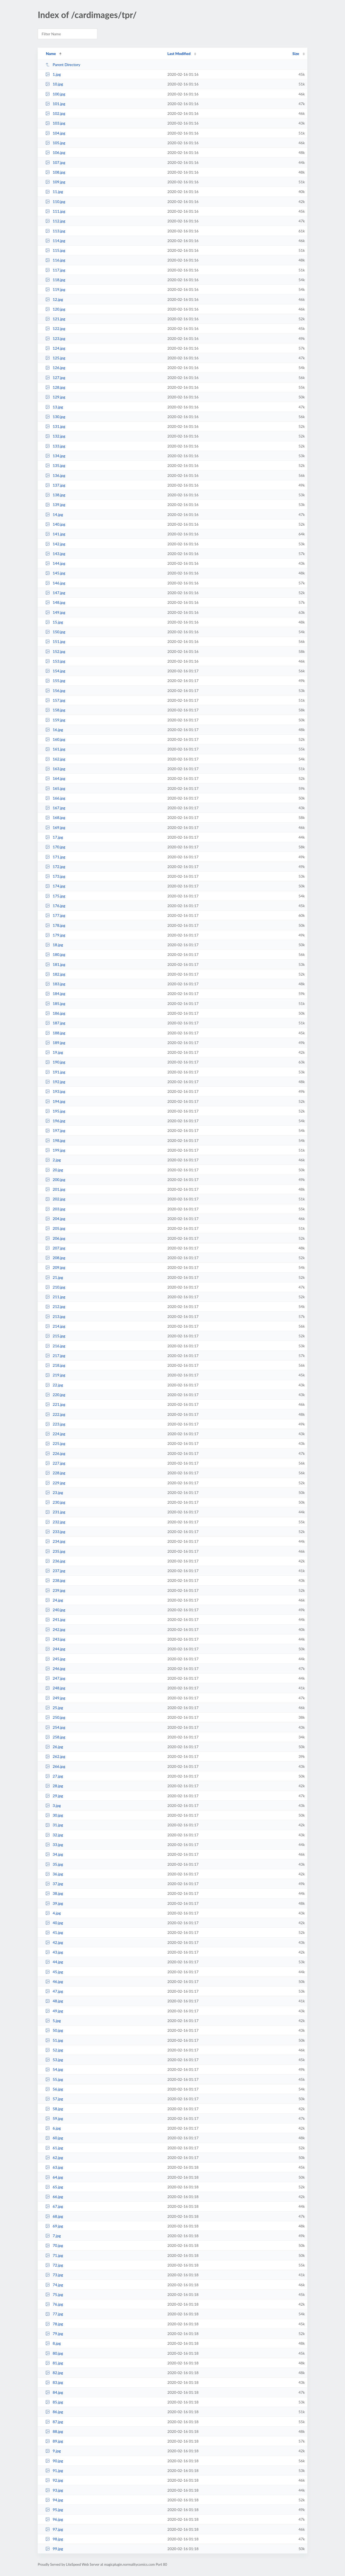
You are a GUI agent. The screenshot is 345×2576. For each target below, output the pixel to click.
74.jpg (54, 2284)
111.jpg (55, 211)
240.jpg (55, 1609)
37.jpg (54, 1883)
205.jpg (55, 1228)
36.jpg (54, 1874)
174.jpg (55, 886)
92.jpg (54, 2480)
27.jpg (54, 1776)
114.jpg (55, 240)
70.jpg (54, 2245)
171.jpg (55, 857)
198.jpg (55, 1140)
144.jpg (55, 563)
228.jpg (55, 1472)
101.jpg (55, 103)
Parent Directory (62, 64)
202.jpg (55, 1199)
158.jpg (55, 710)
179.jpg (55, 935)
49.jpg (54, 2011)
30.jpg (54, 1815)
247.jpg (55, 1678)
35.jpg (54, 1864)
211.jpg (55, 1296)
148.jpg (55, 602)
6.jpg (53, 2128)
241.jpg (55, 1619)
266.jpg (55, 1766)
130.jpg (55, 416)
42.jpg (54, 1942)
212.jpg (55, 1306)
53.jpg (54, 2059)
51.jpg (54, 2040)
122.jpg (55, 328)
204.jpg (55, 1218)
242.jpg (55, 1629)
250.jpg (55, 1717)
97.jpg (54, 2529)
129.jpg (55, 397)
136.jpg (55, 475)
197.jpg (55, 1130)
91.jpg (54, 2470)
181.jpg (55, 964)
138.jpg (55, 495)
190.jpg (55, 1062)
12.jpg (54, 299)
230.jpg (55, 1502)
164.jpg (55, 778)
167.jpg (55, 807)
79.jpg (54, 2333)
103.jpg (55, 123)
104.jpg (55, 133)
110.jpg (55, 201)
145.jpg (55, 573)
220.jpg (55, 1394)
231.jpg (55, 1512)
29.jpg (54, 1795)
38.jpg (54, 1893)
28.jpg (54, 1785)
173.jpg (55, 876)
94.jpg (54, 2500)
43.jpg (54, 1952)
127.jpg (55, 377)
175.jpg (55, 896)
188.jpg (55, 1033)
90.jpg (54, 2460)
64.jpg (54, 2177)
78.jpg (54, 2324)
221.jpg (55, 1404)
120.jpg (55, 309)
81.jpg (54, 2363)
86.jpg (54, 2411)
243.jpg (55, 1639)
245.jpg (55, 1659)
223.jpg (55, 1424)
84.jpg (54, 2392)
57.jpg (54, 2098)
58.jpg (54, 2108)
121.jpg (55, 318)
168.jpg (55, 817)
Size (295, 53)
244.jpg (55, 1649)
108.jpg (55, 172)
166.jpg (55, 798)
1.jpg (53, 74)
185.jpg (55, 1003)
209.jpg (55, 1267)
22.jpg (54, 1385)
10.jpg (54, 84)
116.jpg (55, 260)
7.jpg (53, 2235)
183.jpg (55, 984)
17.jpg (54, 837)
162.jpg (55, 759)
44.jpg (54, 1961)
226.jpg (55, 1453)
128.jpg (55, 387)
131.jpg (55, 426)
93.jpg (54, 2490)
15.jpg (54, 622)
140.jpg (55, 524)
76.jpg (54, 2304)
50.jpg (54, 2030)
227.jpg (55, 1463)
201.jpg (55, 1189)
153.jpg (55, 661)
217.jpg (55, 1355)
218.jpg (55, 1365)
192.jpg (55, 1081)
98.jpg (54, 2539)
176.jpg (55, 905)
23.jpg (54, 1492)
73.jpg (54, 2274)
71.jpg (54, 2255)
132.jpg (55, 436)
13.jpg (54, 407)
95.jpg (54, 2509)
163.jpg (55, 768)
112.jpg (55, 221)
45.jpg (54, 1971)
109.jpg (55, 182)
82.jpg (54, 2372)
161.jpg (55, 749)
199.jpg (55, 1150)
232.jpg (55, 1522)
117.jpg (55, 270)
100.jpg (55, 94)
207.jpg (55, 1248)
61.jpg (54, 2147)
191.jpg (55, 1072)
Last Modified (179, 53)
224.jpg (55, 1433)
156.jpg (55, 690)
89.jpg (54, 2441)
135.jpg (55, 465)
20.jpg (54, 1170)
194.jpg (55, 1101)
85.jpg (54, 2402)
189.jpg (55, 1042)
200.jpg (55, 1179)
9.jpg (53, 2450)
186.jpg (55, 1013)
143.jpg (55, 553)
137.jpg (55, 485)
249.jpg (55, 1698)
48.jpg (54, 2001)
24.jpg (54, 1600)
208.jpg (55, 1257)
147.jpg (55, 592)
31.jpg (54, 1825)
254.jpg (55, 1727)
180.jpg (55, 954)
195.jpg (55, 1111)
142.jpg (55, 544)
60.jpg (54, 2138)
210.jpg (55, 1287)
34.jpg (54, 1854)
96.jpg (54, 2519)
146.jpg (55, 583)
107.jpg (55, 162)
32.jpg (54, 1835)
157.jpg (55, 700)
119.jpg (55, 289)
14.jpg (54, 514)
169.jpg (55, 827)
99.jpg (54, 2548)
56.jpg (54, 2089)
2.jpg (53, 1160)
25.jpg (54, 1707)
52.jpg (54, 2050)
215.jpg (55, 1336)
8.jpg (53, 2343)
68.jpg (54, 2216)
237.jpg (55, 1570)
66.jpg (54, 2196)
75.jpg (54, 2294)
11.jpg (54, 191)
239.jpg (55, 1590)
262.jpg (55, 1756)
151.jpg (55, 641)
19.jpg (54, 1052)
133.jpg (55, 446)
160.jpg (55, 739)
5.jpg (53, 2020)
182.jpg (55, 974)
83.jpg (54, 2382)
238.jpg (55, 1580)
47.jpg (54, 1991)
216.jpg (55, 1346)
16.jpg (54, 729)
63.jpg (54, 2167)
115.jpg (55, 250)
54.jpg (54, 2069)
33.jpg (54, 1844)
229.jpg (55, 1482)
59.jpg (54, 2118)
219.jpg (55, 1375)
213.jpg (55, 1316)
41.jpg (54, 1932)
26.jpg (54, 1746)
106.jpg (55, 152)
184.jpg (55, 993)
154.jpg (55, 671)
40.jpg (54, 1922)
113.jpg (55, 231)
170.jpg (55, 847)
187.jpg (55, 1023)
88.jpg (54, 2431)
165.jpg (55, 788)
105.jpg (55, 142)
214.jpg (55, 1326)
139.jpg (55, 504)
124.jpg (55, 348)
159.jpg (55, 720)
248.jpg (55, 1688)
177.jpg (55, 915)
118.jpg (55, 279)
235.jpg (55, 1551)
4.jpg (53, 1913)
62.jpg (54, 2157)
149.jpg (55, 612)
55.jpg (54, 2079)
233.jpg (55, 1531)
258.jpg (55, 1737)
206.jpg (55, 1238)
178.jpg (55, 925)
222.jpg (55, 1414)
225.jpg (55, 1443)
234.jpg (55, 1541)
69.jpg (54, 2226)
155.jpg (55, 680)
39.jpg (54, 1903)
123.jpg (55, 338)
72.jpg (54, 2265)
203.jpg (55, 1209)
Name (51, 53)
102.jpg (55, 113)
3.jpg (53, 1805)
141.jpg (55, 534)
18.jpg (54, 944)
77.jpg (54, 2314)
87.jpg (54, 2421)
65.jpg (54, 2187)
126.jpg (55, 367)
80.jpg (54, 2353)
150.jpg (55, 631)
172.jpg (55, 866)
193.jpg (55, 1091)
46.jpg (54, 1981)
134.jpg (55, 455)
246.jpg (55, 1668)
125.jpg (55, 358)
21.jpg (54, 1277)
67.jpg (54, 2206)
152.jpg (55, 651)
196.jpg (55, 1120)
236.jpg (55, 1561)
